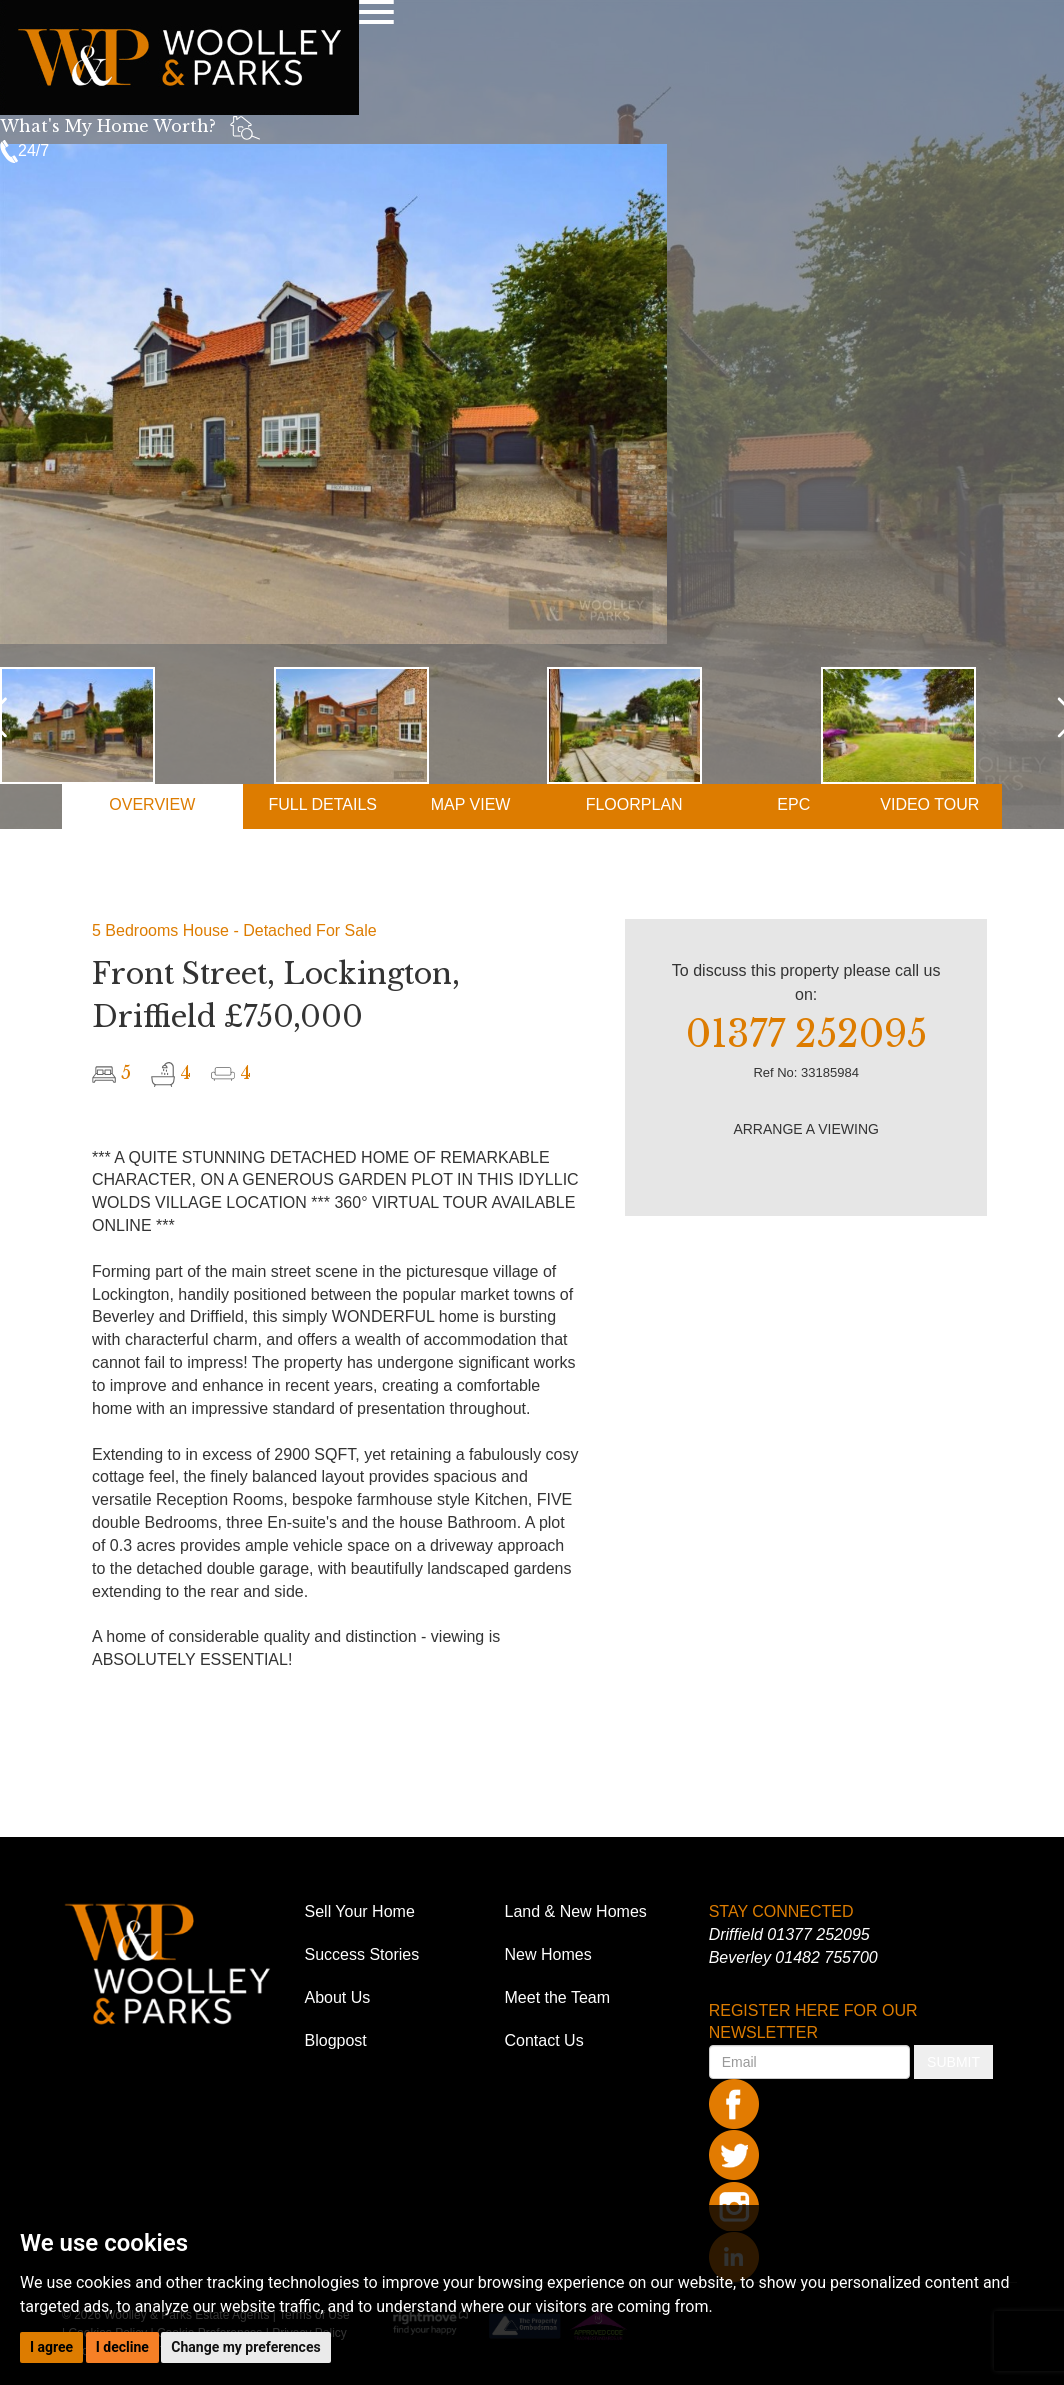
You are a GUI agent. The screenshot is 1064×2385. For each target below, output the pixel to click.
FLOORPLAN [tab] (634, 804)
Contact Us (544, 2040)
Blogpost (336, 2040)
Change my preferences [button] (245, 2347)
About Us (338, 1997)
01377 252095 (818, 1934)
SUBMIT (953, 2062)
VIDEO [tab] (929, 804)
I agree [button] (51, 2347)
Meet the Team (558, 1997)
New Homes (548, 1954)
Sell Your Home (360, 1911)
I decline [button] (122, 2347)
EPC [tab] (793, 804)
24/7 (24, 150)
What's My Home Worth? (108, 126)
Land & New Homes (576, 1911)
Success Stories (362, 1954)
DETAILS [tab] (322, 804)
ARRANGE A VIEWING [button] (805, 1129)
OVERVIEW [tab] (152, 804)
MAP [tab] (471, 804)
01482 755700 (826, 1957)
